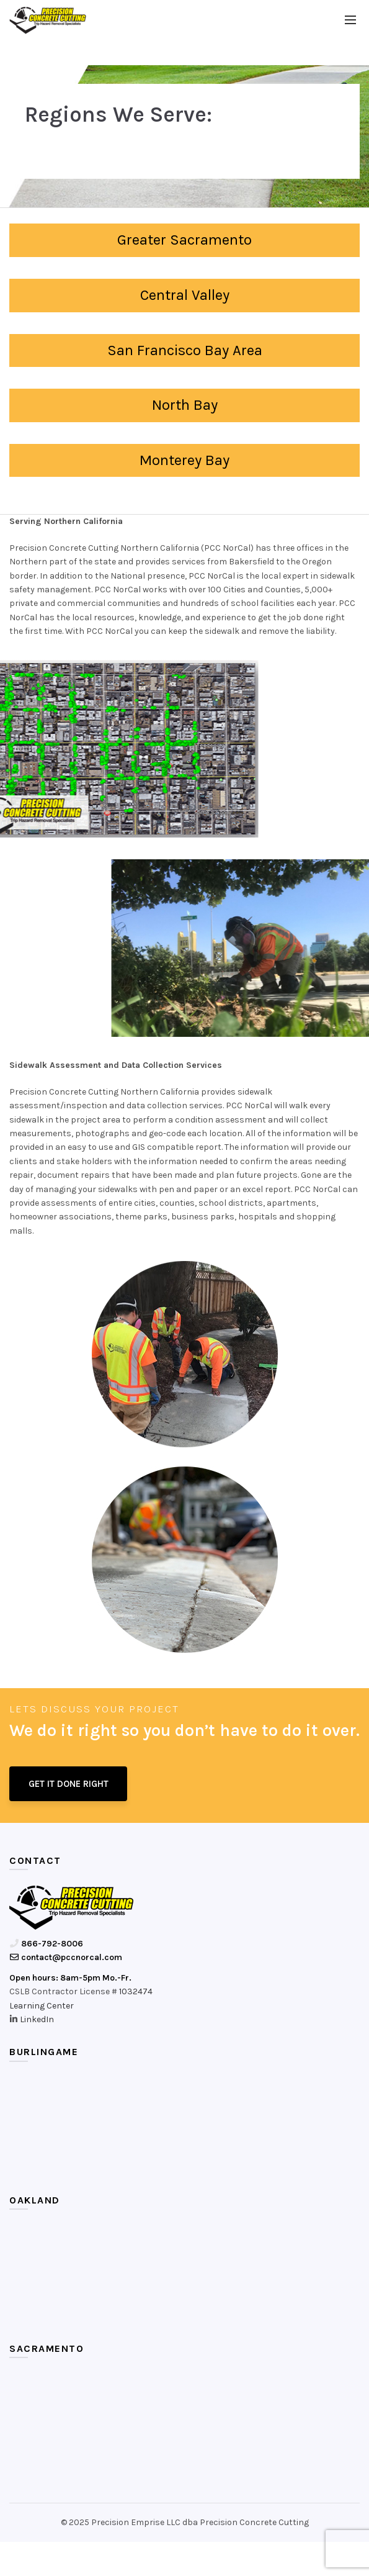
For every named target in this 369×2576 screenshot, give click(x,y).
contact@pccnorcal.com (65, 1957)
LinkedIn (37, 2019)
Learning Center (41, 2005)
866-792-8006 (46, 1943)
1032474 (136, 1991)
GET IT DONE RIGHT (69, 1783)
